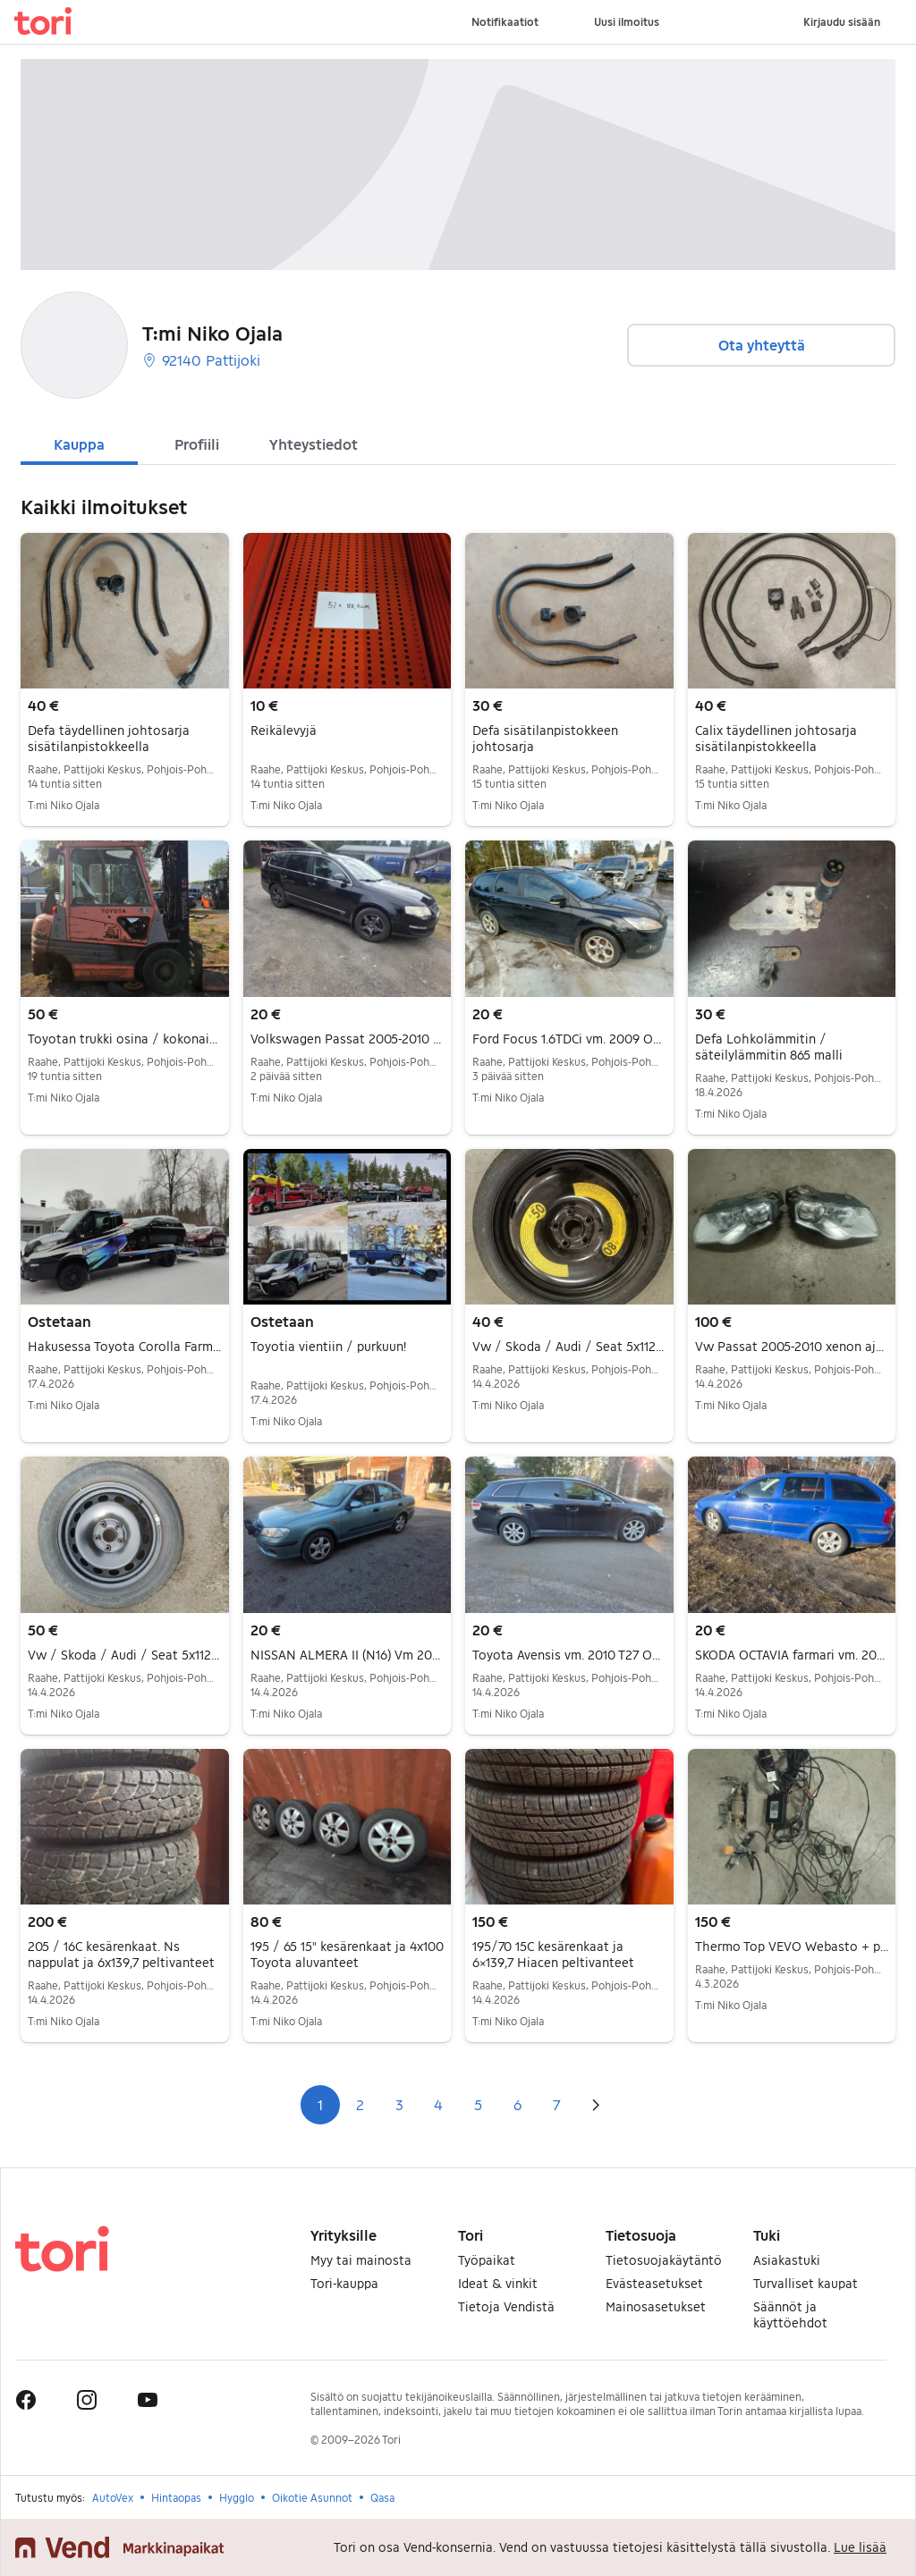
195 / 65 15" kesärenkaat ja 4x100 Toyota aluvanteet (347, 1954)
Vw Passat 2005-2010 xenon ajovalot (792, 1347)
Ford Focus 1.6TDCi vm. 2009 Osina (569, 1039)
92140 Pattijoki (201, 359)
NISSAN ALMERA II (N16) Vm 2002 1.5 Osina (347, 1655)
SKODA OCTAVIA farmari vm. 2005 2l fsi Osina (792, 1655)
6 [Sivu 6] (517, 2104)
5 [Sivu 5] (478, 2104)
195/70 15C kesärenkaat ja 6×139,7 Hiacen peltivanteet (553, 1954)
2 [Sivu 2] (360, 2104)
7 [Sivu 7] (556, 2104)
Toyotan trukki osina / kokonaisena (125, 1039)
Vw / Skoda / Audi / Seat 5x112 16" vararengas (125, 1655)
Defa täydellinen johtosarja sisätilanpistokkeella (109, 738)
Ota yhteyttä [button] (761, 344)
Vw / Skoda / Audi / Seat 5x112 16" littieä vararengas (569, 1347)
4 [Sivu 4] (438, 2104)
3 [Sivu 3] (399, 2104)
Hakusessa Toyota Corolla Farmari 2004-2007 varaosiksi (125, 1347)
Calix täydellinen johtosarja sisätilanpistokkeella (776, 738)
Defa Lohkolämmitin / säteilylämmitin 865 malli (769, 1046)
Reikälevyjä (283, 730)
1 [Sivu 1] (320, 2104)
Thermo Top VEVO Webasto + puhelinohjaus (792, 1946)
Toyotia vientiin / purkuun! (328, 1346)
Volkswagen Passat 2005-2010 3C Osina (347, 1039)
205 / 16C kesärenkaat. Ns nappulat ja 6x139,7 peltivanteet (121, 1954)
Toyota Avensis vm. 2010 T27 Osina (569, 1655)
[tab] (79, 442)
